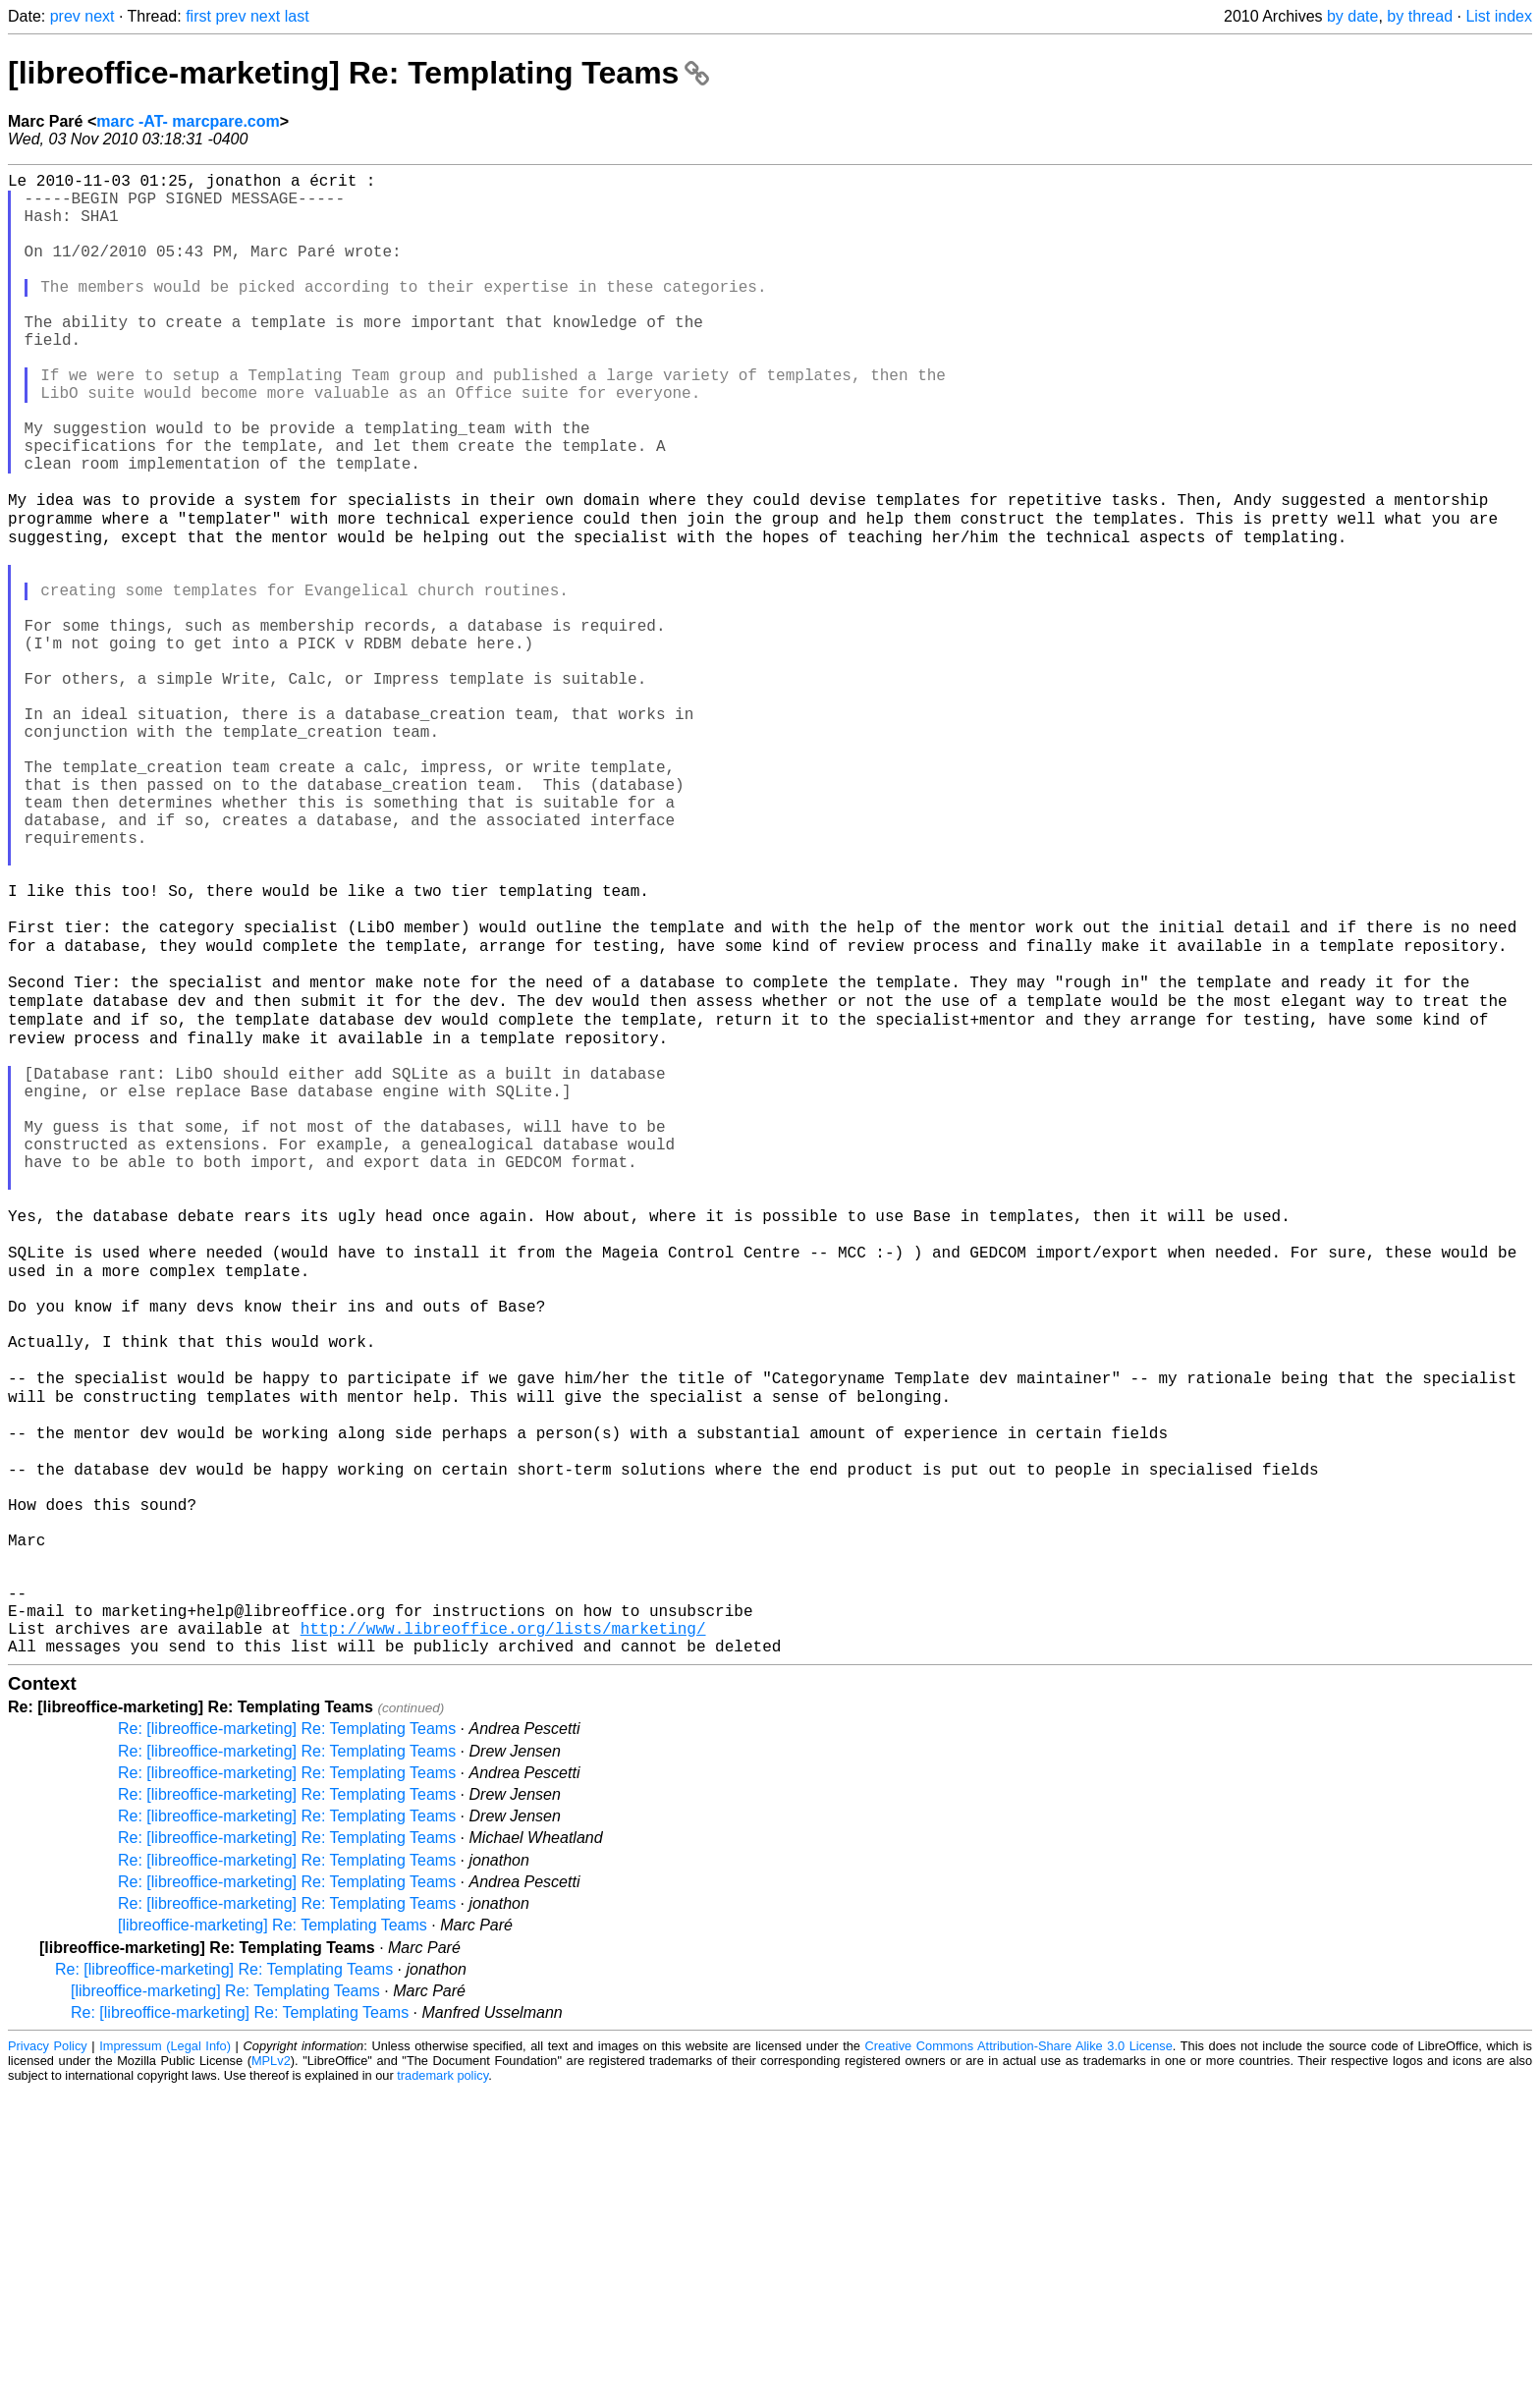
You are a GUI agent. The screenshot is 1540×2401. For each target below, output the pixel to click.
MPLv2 (271, 2371)
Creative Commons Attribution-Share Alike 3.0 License (1019, 2356)
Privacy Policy (47, 2356)
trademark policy (442, 2385)
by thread (1420, 16)
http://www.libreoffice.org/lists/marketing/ (503, 1934)
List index (1498, 16)
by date (1352, 16)
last (297, 16)
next (99, 16)
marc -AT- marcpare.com (187, 121)
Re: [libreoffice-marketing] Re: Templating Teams (287, 2039)
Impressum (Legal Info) (165, 2356)
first (198, 16)
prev (65, 16)
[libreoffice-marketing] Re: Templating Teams (358, 72)
